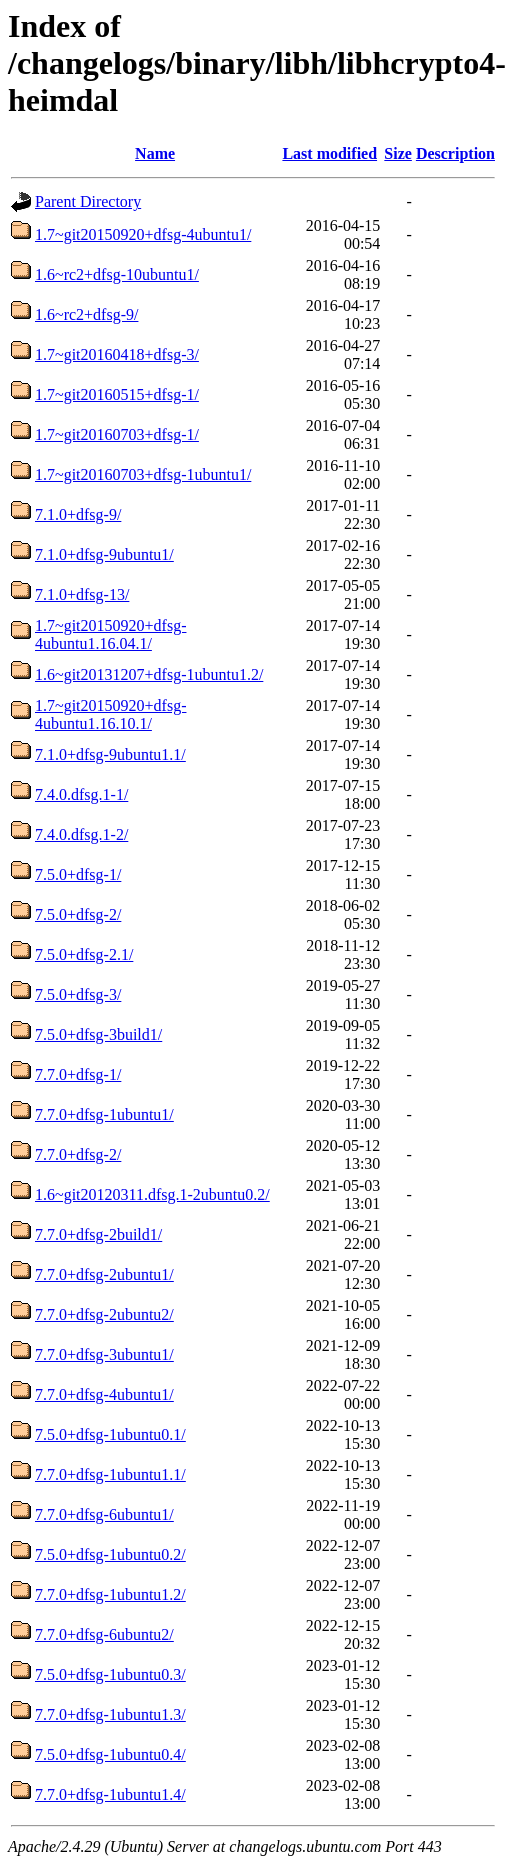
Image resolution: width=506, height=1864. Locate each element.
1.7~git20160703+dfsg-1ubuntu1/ (143, 474)
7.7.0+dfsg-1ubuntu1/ (104, 1114)
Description (455, 153)
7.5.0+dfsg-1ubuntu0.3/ (110, 1674)
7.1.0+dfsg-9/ (78, 514)
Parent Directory (88, 201)
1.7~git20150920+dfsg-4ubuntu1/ (143, 234)
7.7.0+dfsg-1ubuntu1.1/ (110, 1474)
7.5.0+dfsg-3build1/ (98, 1034)
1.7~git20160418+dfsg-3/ (117, 354)
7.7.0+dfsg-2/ (78, 1154)
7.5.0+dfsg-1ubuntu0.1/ (110, 1434)
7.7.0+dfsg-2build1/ (98, 1234)
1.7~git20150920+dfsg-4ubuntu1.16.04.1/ (110, 634)
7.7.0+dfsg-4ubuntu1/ (104, 1394)
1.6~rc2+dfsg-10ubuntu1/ (117, 274)
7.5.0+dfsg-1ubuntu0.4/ (110, 1754)
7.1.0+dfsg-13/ (82, 594)
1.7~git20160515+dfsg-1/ (117, 394)
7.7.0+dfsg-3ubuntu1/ (104, 1354)
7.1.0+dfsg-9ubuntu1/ (104, 554)
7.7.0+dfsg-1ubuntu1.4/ (110, 1794)
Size (398, 153)
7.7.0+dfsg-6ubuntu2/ (104, 1634)
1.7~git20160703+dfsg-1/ (117, 434)
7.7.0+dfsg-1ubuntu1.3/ (110, 1714)
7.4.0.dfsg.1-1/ (81, 794)
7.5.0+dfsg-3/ (78, 994)
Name (155, 153)
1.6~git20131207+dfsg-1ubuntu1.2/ (149, 674)
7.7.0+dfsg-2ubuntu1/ (104, 1274)
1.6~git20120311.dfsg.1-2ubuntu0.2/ (152, 1194)
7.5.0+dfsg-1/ (78, 874)
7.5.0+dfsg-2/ (78, 914)
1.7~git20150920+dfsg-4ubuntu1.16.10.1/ (110, 714)
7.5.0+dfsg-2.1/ (84, 954)
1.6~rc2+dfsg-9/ (86, 314)
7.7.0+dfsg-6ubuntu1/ (104, 1514)
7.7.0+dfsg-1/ (78, 1074)
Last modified (329, 153)
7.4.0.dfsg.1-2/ (81, 834)
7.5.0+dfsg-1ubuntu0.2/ (110, 1554)
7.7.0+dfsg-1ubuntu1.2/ (110, 1594)
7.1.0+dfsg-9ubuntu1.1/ (110, 754)
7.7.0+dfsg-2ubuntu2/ (104, 1314)
